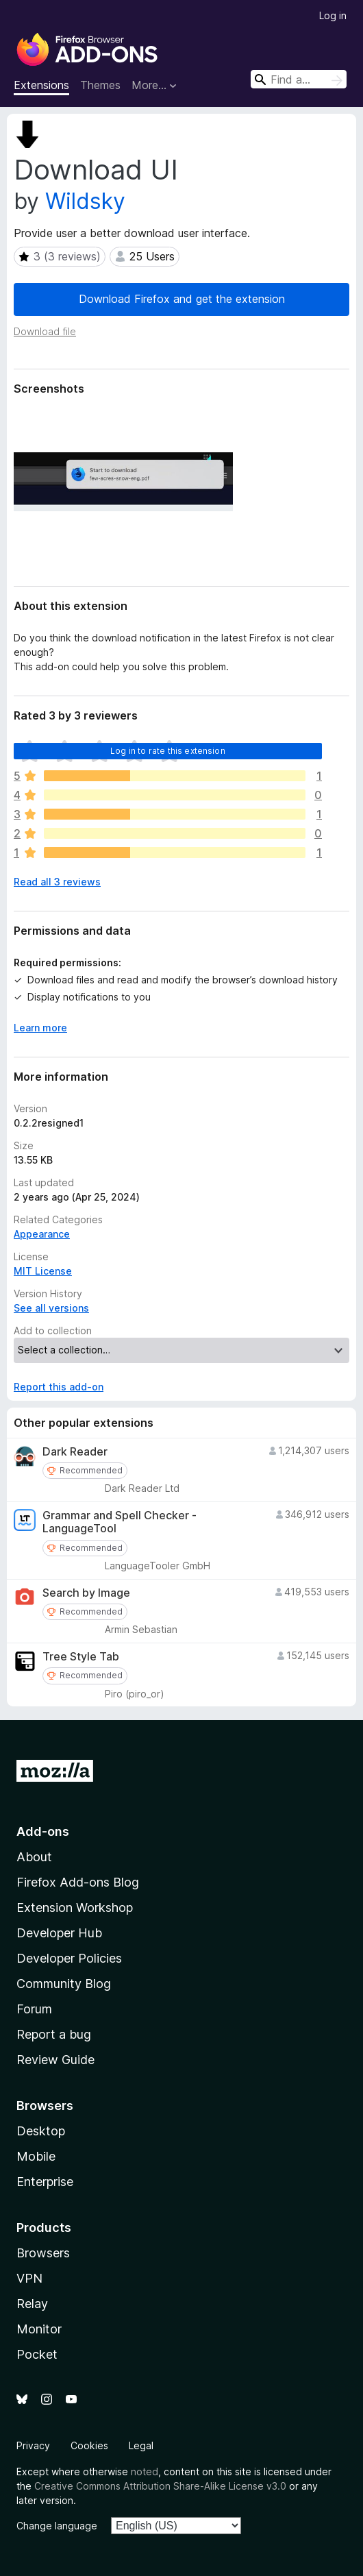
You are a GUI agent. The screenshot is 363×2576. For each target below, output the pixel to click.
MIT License (43, 1271)
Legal (141, 2445)
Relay (32, 2303)
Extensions (41, 85)
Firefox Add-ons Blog (77, 1882)
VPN (29, 2278)
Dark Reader (75, 1451)
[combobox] (299, 79)
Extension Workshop (74, 1907)
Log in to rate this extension (167, 751)
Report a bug (53, 2034)
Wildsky (85, 201)
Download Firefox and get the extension (182, 299)
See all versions (51, 1308)
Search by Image (86, 1592)
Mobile (35, 2156)
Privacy (33, 2445)
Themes (100, 85)
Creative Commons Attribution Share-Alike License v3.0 (160, 2486)
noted (144, 2471)
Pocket (37, 2354)
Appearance (42, 1234)
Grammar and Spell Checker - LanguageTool (119, 1522)
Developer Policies (69, 1958)
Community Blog (63, 1983)
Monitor (39, 2329)
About (34, 1857)
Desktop (40, 2131)
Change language (56, 2525)
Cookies (89, 2445)
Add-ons (42, 1831)
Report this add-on (58, 1387)
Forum (34, 2009)
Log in (333, 15)
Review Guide (55, 2059)
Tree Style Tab (80, 1656)
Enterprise (44, 2181)
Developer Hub (59, 1933)
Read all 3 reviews (57, 881)
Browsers (43, 2253)
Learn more (40, 1027)
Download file (45, 331)
